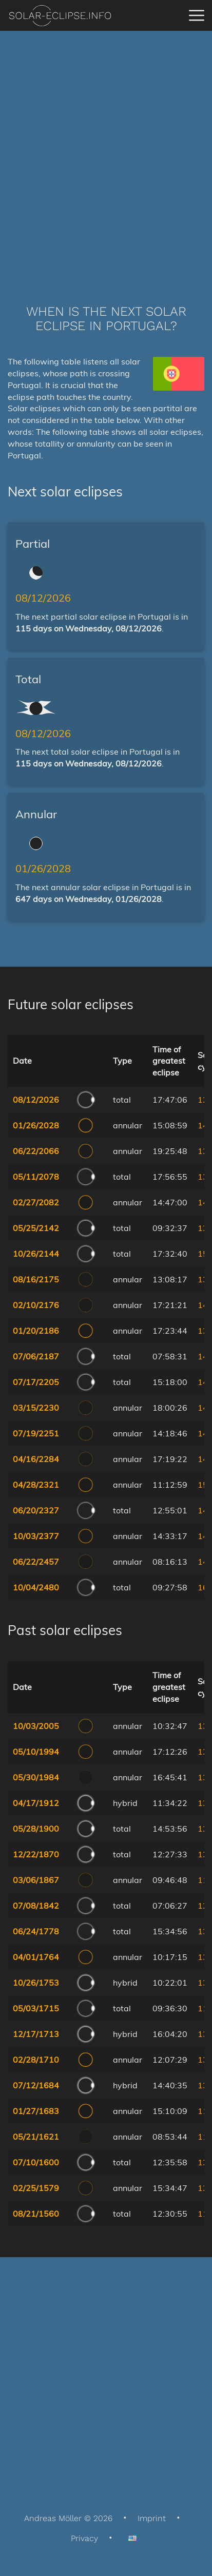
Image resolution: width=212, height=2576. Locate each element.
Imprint (152, 2518)
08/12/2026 (43, 597)
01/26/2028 (43, 868)
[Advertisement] (106, 152)
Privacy (84, 2538)
